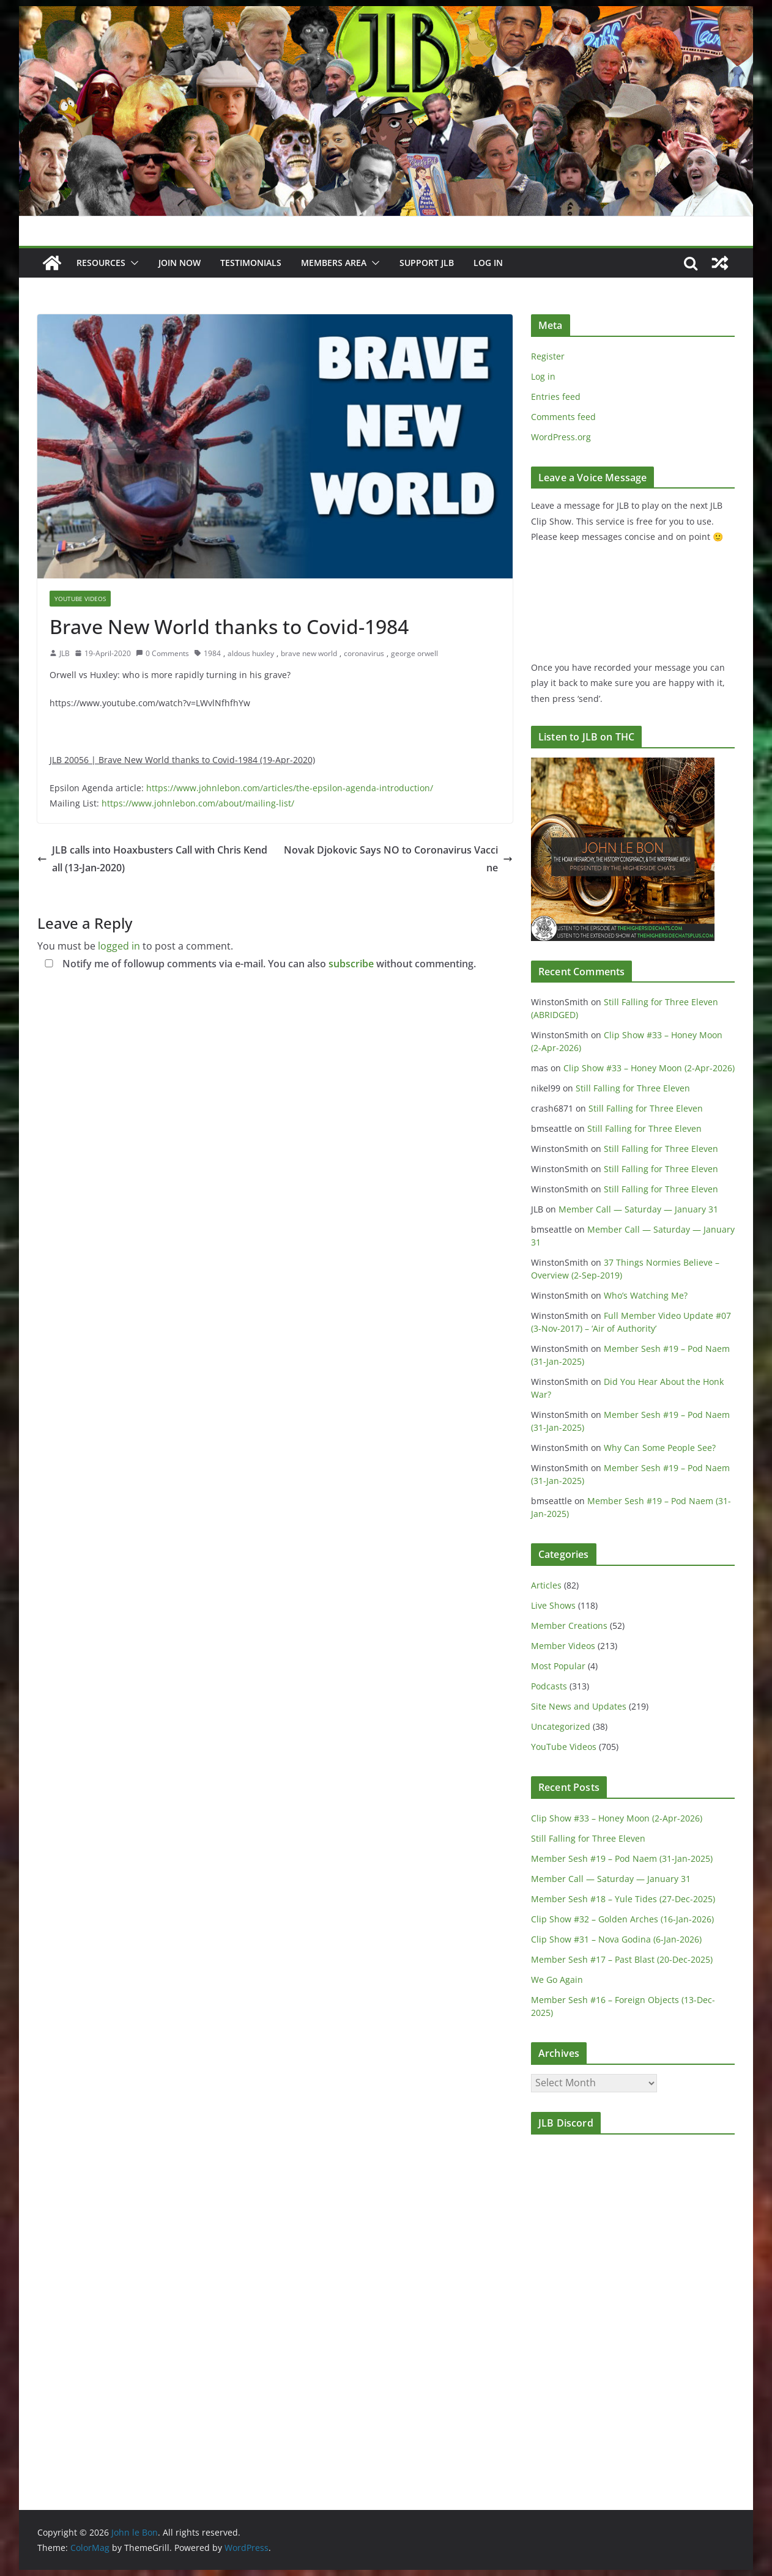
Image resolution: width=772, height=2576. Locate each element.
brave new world (309, 653)
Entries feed (556, 396)
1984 (212, 653)
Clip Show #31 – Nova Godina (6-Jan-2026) (616, 1939)
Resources (100, 262)
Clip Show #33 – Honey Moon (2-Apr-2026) (649, 1068)
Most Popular (558, 1666)
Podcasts (549, 1686)
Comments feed (563, 417)
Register (548, 356)
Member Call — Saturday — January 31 (638, 1209)
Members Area (333, 262)
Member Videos (563, 1646)
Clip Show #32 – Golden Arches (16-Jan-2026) (622, 1919)
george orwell (414, 653)
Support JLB (426, 262)
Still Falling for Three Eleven (633, 1088)
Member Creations (569, 1625)
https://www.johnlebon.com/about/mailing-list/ (198, 803)
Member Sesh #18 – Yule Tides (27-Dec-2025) (623, 1899)
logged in (119, 946)
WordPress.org (561, 437)
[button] (132, 262)
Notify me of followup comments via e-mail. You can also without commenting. (258, 963)
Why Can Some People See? (660, 1447)
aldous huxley (251, 653)
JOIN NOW (179, 262)
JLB (64, 653)
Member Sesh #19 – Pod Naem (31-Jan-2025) (622, 1858)
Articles (546, 1585)
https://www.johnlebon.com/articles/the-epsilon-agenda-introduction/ (289, 788)
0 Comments (162, 653)
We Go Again (557, 1979)
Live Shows (553, 1605)
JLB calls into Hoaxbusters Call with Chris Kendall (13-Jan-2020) (152, 858)
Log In (488, 262)
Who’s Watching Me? (646, 1295)
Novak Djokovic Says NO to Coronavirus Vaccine (398, 858)
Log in (543, 376)
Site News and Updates (578, 1706)
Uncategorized (560, 1726)
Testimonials (250, 262)
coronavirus (364, 653)
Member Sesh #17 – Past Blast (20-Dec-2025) (622, 1959)
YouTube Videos (80, 598)
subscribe (351, 963)
